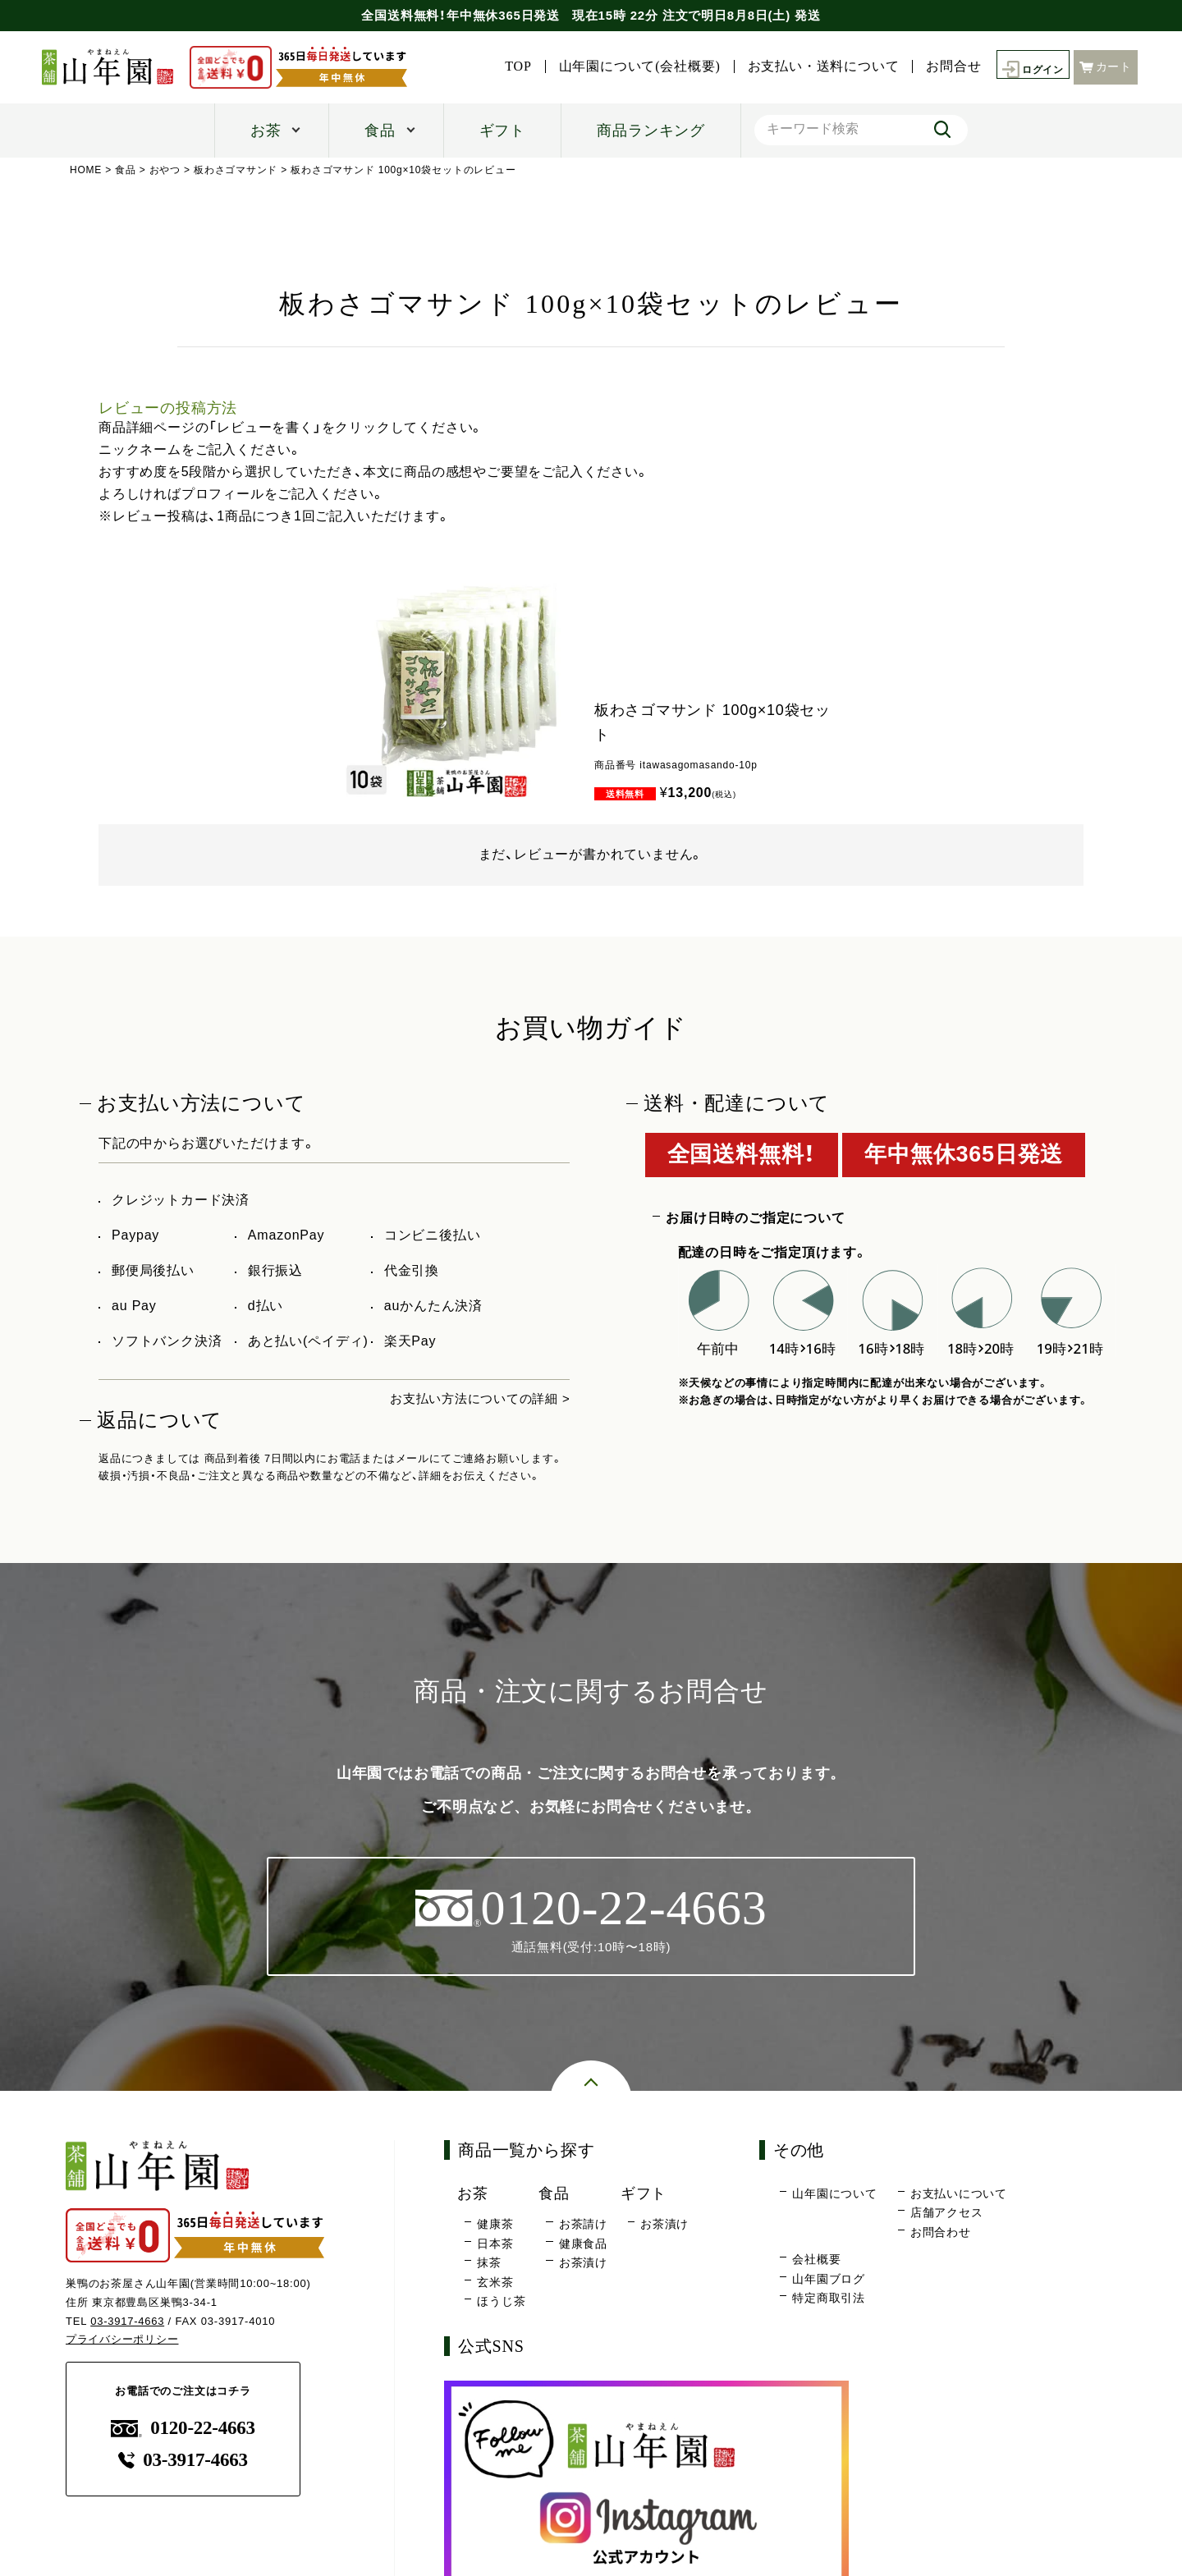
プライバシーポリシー (122, 2341)
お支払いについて (958, 2194)
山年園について (834, 2194)
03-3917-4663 (127, 2322)
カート (1105, 66)
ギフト (502, 130)
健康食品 (583, 2244)
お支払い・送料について (815, 66)
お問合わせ (940, 2232)
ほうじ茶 (501, 2302)
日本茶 (495, 2244)
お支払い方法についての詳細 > (474, 1398)
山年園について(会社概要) (631, 66)
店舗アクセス (946, 2214)
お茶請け (583, 2225)
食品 (380, 130)
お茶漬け (583, 2264)
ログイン (1028, 67)
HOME (86, 170)
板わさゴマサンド (236, 170)
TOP (509, 66)
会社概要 (816, 2260)
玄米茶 (495, 2283)
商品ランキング (651, 130)
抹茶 (489, 2264)
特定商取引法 (828, 2299)
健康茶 (495, 2225)
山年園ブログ (828, 2279)
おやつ (165, 170)
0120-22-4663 (183, 2429)
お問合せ (944, 66)
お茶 (266, 130)
